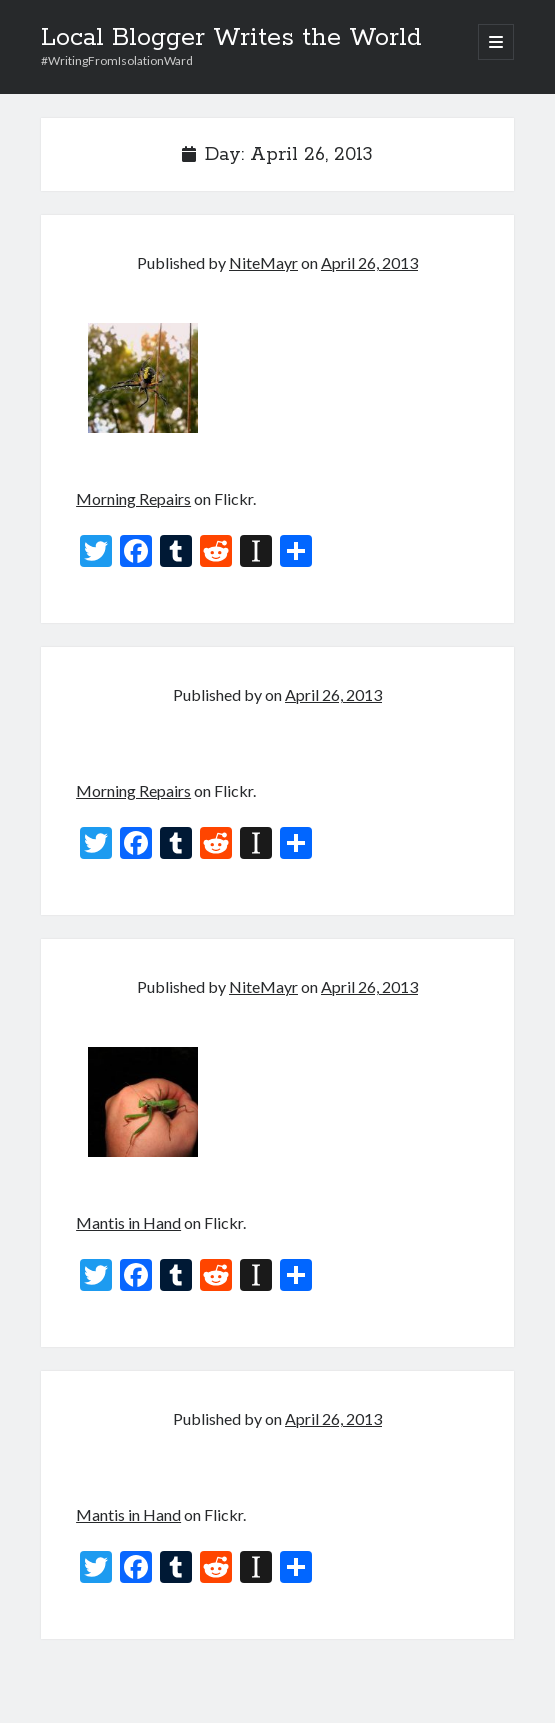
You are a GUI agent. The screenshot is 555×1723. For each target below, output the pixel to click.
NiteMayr (263, 262)
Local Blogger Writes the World (231, 38)
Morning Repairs (133, 498)
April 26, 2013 (369, 262)
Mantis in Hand (128, 1222)
